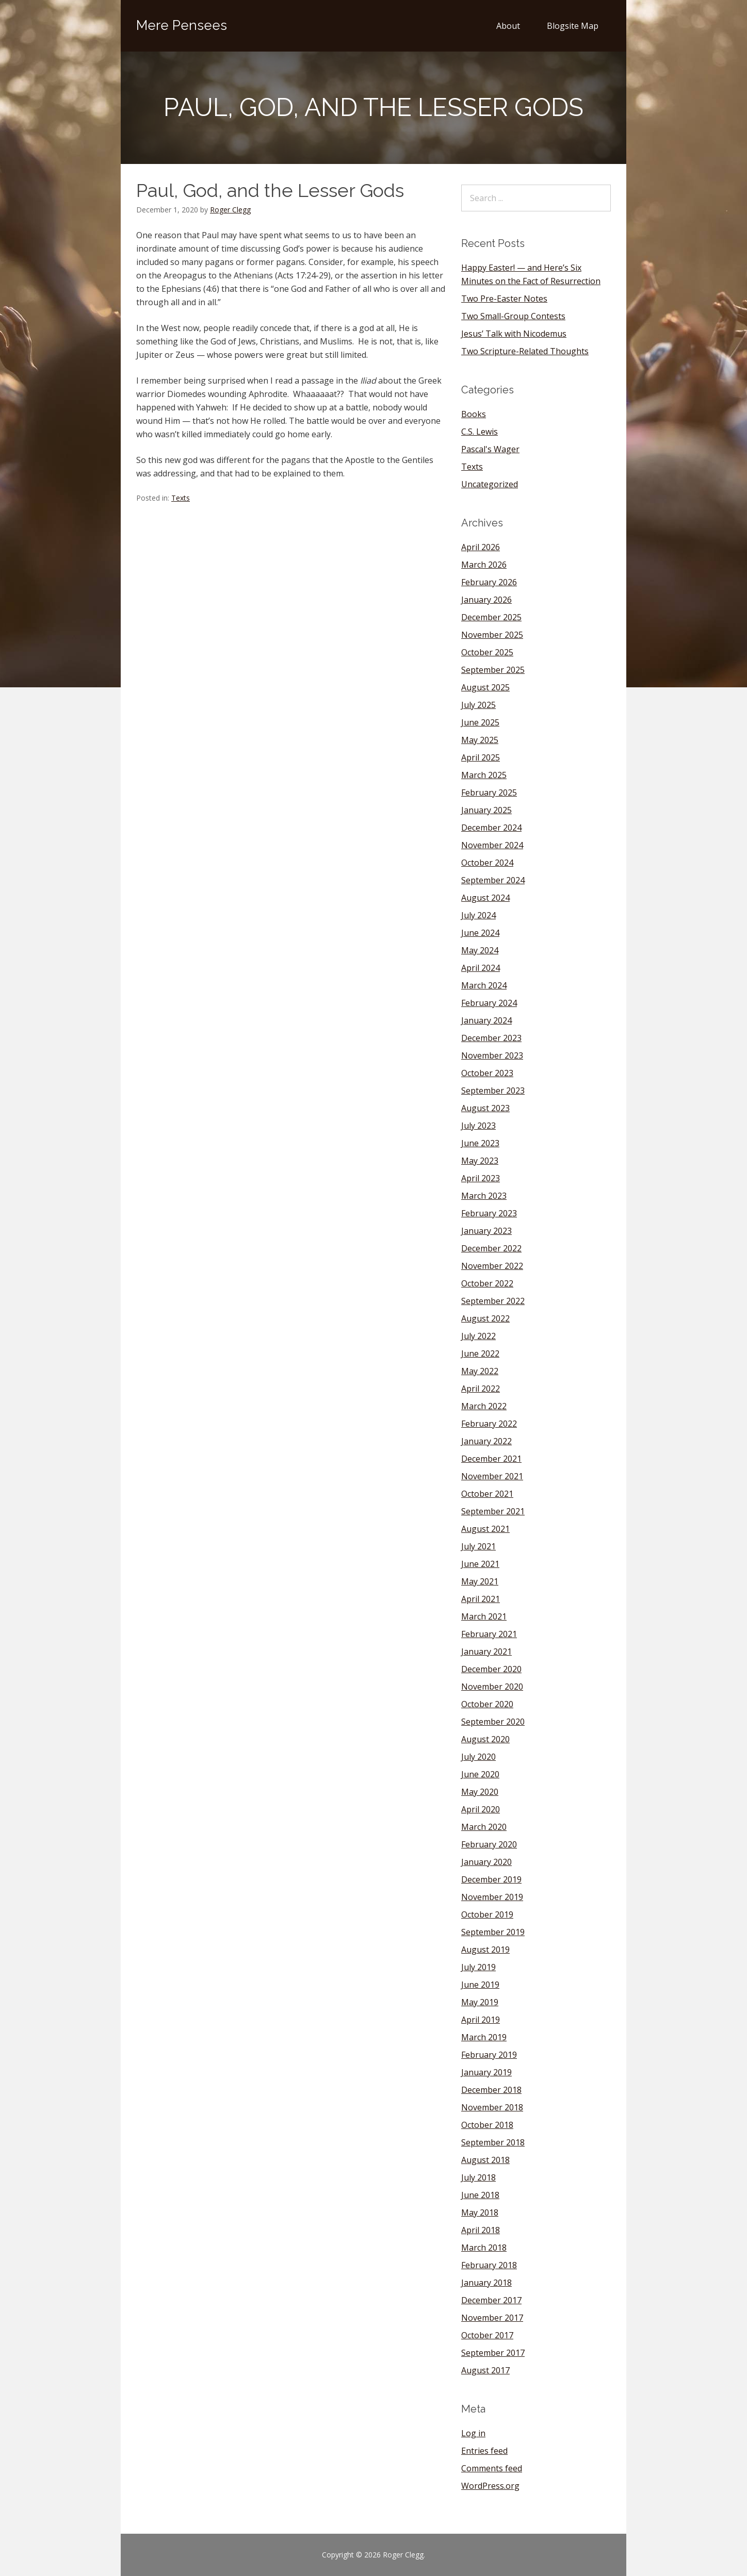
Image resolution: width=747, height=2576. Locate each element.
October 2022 (487, 1283)
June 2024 (480, 932)
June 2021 (480, 1564)
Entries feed (484, 2450)
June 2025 (480, 722)
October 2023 (487, 1073)
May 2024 (479, 950)
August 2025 (485, 687)
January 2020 (486, 1862)
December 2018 (491, 2089)
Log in (473, 2433)
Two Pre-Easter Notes (504, 298)
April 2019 (480, 2019)
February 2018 (489, 2265)
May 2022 (479, 1371)
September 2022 (493, 1301)
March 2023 (484, 1195)
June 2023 (480, 1143)
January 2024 (486, 1020)
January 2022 (486, 1441)
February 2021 (489, 1634)
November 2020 (492, 1686)
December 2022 (491, 1248)
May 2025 (479, 740)
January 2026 (486, 599)
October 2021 (487, 1493)
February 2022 (489, 1423)
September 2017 (493, 2352)
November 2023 (492, 1055)
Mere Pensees (181, 25)
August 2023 (485, 1108)
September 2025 (493, 669)
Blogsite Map (572, 25)
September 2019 (493, 1932)
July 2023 (478, 1125)
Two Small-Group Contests (513, 316)
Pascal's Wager (490, 449)
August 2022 (485, 1318)
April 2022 (480, 1388)
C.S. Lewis (479, 431)
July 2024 (478, 915)
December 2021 (491, 1458)
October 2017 (487, 2335)
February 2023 (489, 1213)
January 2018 (486, 2282)
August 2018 (485, 2160)
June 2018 (480, 2195)
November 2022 (492, 1266)
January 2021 (486, 1651)
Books (473, 414)
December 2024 (491, 827)
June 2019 (480, 1984)
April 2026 (480, 547)
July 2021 (478, 1546)
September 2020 (493, 1721)
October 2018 (487, 2125)
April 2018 (480, 2230)
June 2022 (480, 1353)
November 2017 (492, 2317)
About (508, 25)
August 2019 (485, 1949)
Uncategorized (489, 484)
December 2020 (491, 1669)
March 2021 (484, 1616)
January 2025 (486, 810)
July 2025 (478, 705)
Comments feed (491, 2468)
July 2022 (478, 1336)
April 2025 (480, 757)
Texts (180, 498)
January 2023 (486, 1230)
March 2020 (484, 1826)
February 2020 (489, 1844)
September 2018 (493, 2142)
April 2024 (480, 967)
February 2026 (489, 582)
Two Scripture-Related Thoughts (525, 351)
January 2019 (486, 2072)
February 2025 (489, 792)
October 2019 (487, 1914)
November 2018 (492, 2107)
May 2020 (479, 1791)
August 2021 (485, 1528)
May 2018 (479, 2212)
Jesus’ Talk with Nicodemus (513, 333)
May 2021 (479, 1581)
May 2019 (479, 2002)
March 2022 (484, 1406)
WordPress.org (490, 2485)
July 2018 (478, 2177)
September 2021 (493, 1511)
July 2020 (478, 1756)
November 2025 (492, 634)
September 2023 (493, 1090)
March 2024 (484, 985)
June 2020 (480, 1774)
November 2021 (492, 1476)
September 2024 (493, 880)
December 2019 (491, 1879)
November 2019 (492, 1897)
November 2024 (492, 845)
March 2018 (484, 2247)
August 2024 (485, 897)
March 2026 (484, 564)
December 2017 (491, 2300)
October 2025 (487, 652)
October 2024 (487, 862)
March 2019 (484, 2037)
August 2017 (485, 2370)
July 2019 (478, 1967)
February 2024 (489, 1003)
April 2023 (480, 1178)
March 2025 (484, 775)
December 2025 (491, 617)
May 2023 (479, 1160)
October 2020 (487, 1704)
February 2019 (489, 2054)
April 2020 (480, 1809)
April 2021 (480, 1599)
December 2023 (491, 1038)
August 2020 (485, 1739)
